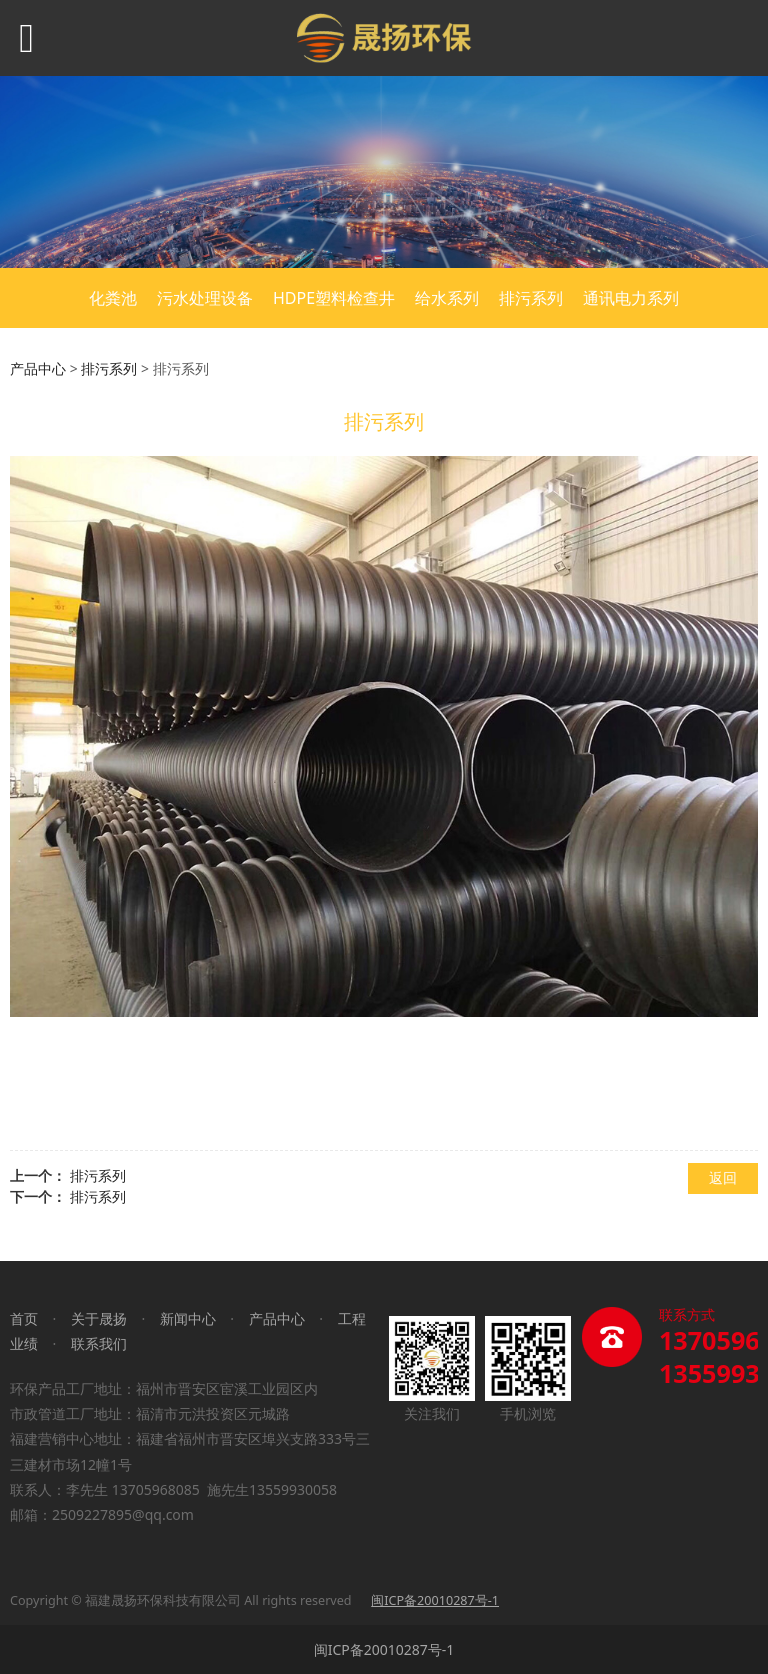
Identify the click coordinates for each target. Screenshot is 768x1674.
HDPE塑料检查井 (334, 298)
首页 (24, 1318)
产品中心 (38, 368)
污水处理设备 (205, 298)
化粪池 (113, 298)
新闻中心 (188, 1318)
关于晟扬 (99, 1318)
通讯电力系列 (631, 298)
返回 (723, 1177)
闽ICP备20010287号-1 (384, 1649)
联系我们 (99, 1343)
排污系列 (531, 298)
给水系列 (447, 298)
